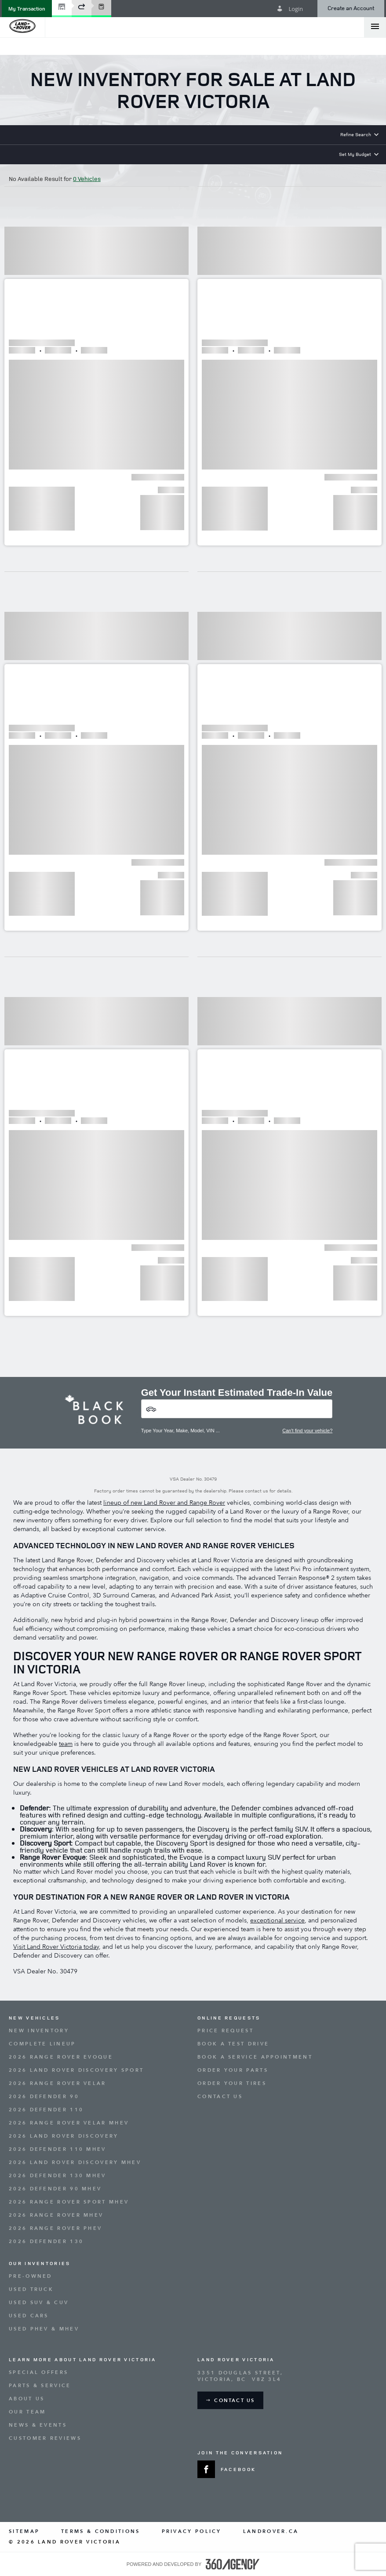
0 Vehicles (87, 178)
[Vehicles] (237, 1408)
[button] (27, 8)
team (66, 1744)
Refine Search (355, 134)
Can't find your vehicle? (307, 1430)
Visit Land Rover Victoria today (56, 1947)
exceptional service (277, 1920)
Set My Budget (355, 154)
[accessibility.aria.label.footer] (232, 2564)
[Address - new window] (287, 2376)
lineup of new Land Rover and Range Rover (164, 1503)
